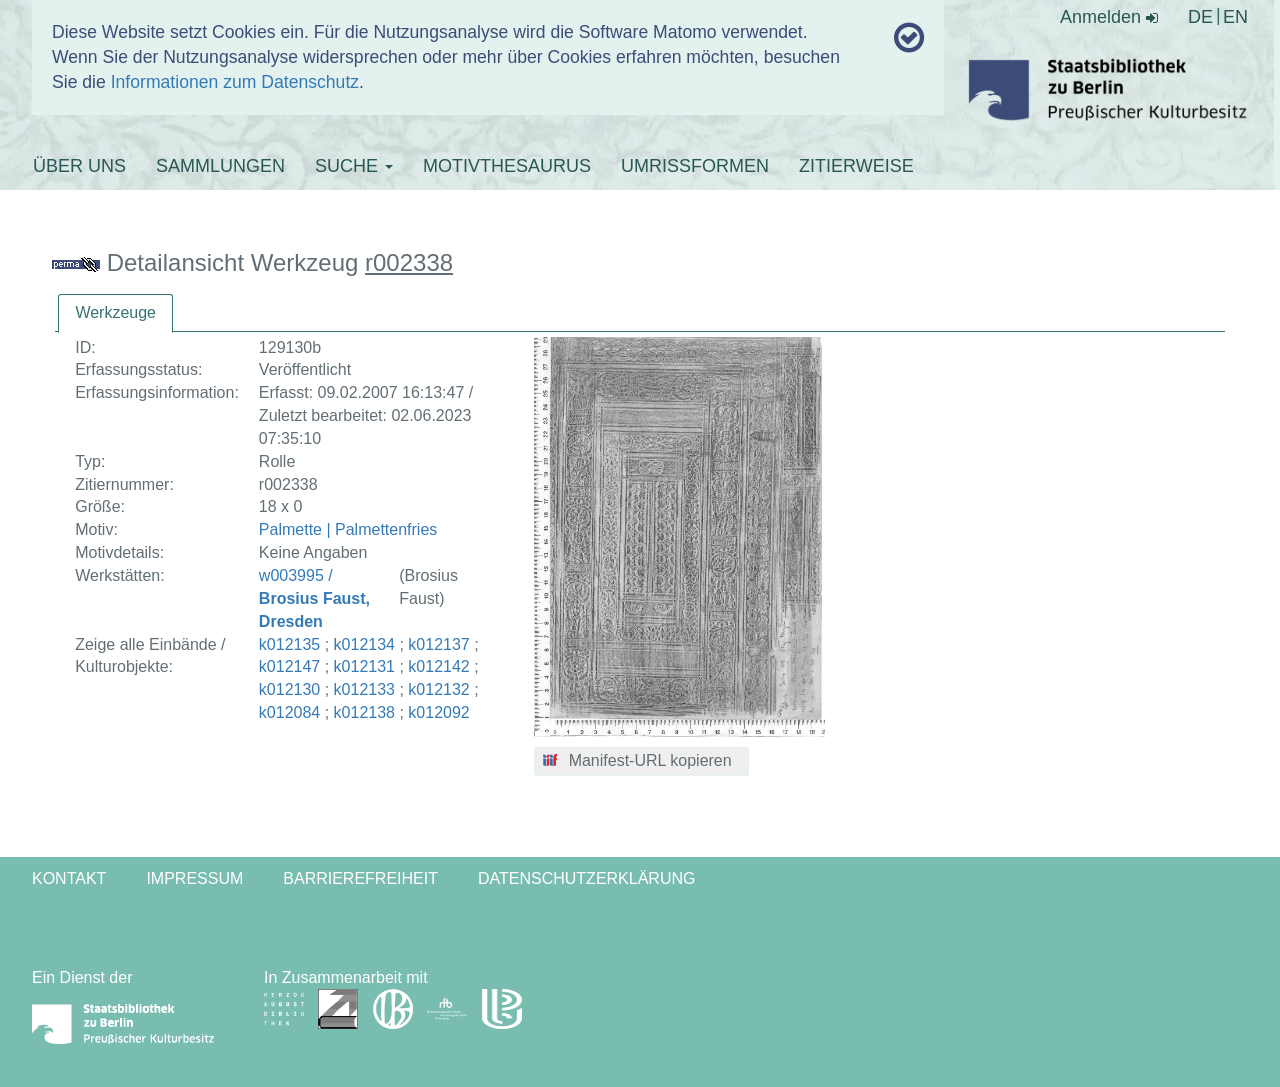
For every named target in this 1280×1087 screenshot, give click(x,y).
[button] (641, 762)
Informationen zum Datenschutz (235, 82)
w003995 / (314, 598)
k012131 (364, 666)
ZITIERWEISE (856, 166)
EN (1235, 17)
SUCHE (354, 166)
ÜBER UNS (79, 166)
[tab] (115, 313)
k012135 (289, 644)
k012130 (289, 689)
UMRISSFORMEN (695, 166)
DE (1200, 17)
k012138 (364, 712)
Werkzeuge (115, 312)
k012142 (438, 666)
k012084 (289, 712)
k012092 (438, 712)
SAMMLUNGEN (220, 166)
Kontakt (69, 878)
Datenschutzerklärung (587, 878)
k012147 (289, 666)
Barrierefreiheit (360, 878)
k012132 (438, 689)
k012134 (364, 644)
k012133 (364, 689)
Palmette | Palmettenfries (348, 529)
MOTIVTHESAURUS (507, 166)
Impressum (194, 878)
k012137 (438, 644)
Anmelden (1109, 17)
